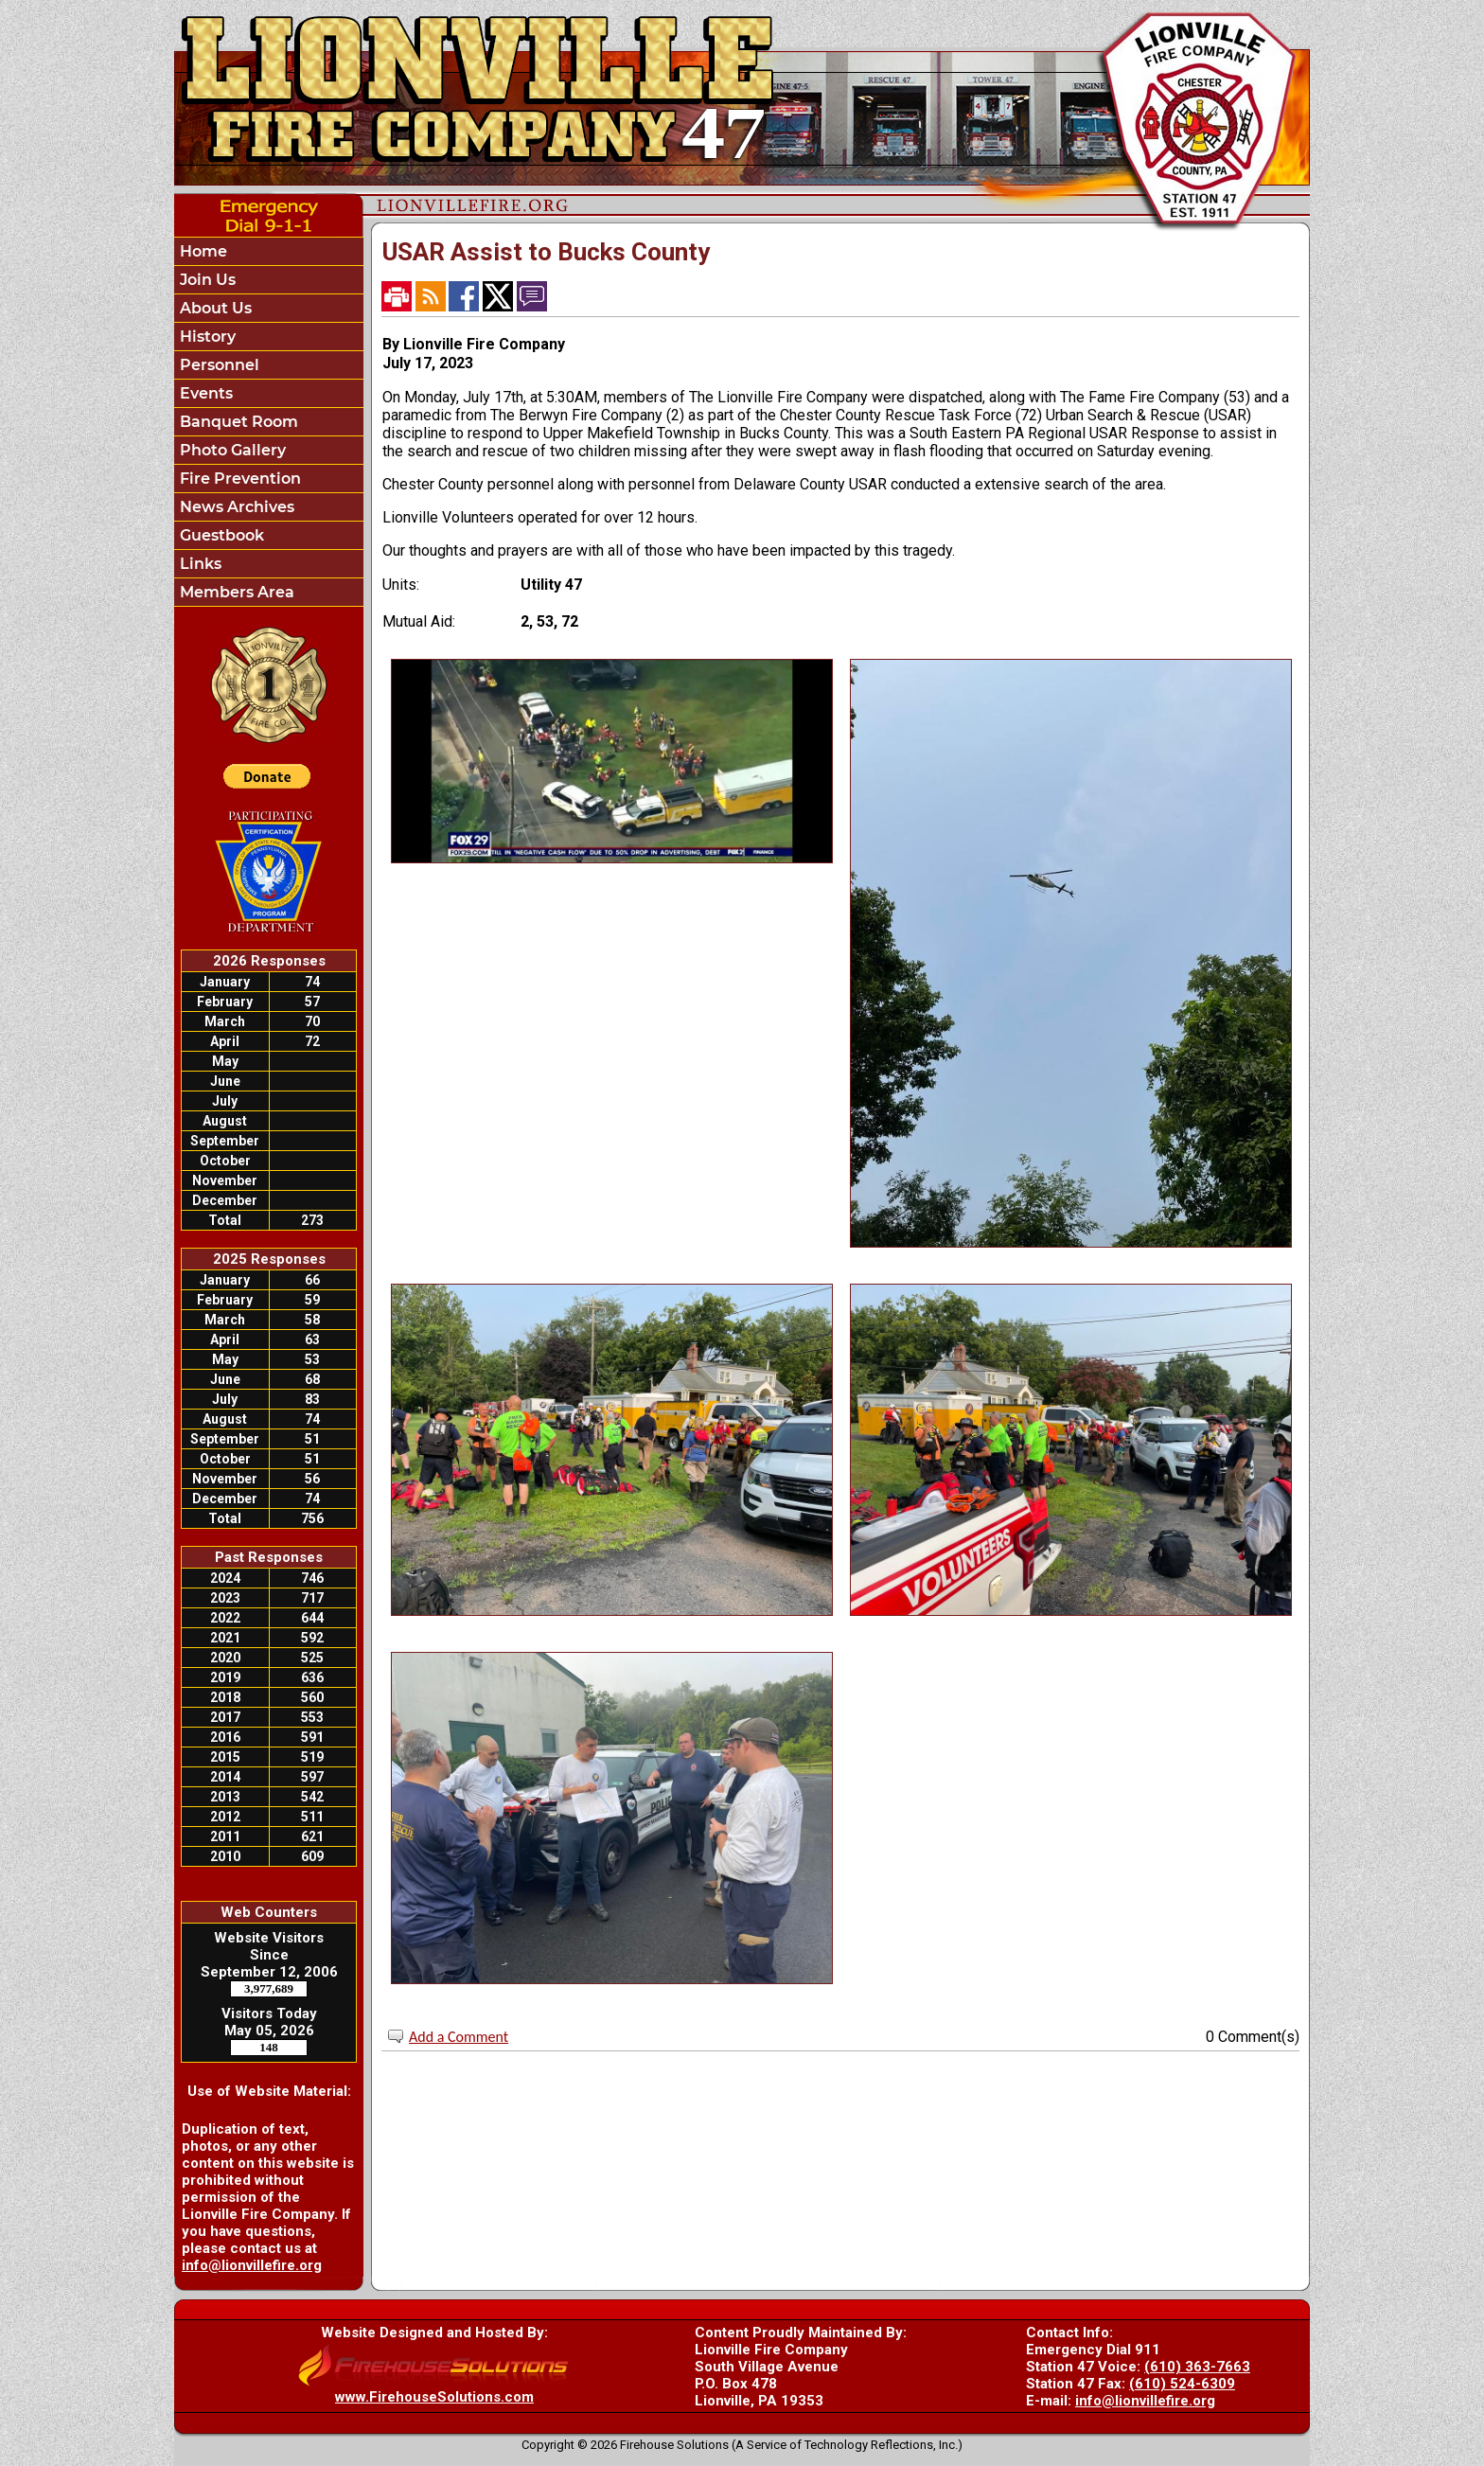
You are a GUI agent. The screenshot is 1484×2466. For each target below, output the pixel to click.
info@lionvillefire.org (252, 2265)
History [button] (206, 337)
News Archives (235, 507)
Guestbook (220, 535)
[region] (268, 422)
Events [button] (204, 393)
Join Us (206, 280)
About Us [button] (214, 308)
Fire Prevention (238, 479)
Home (201, 251)
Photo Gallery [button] (231, 450)
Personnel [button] (217, 365)
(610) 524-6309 (1182, 2383)
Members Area (235, 592)
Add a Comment (458, 2037)
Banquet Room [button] (237, 422)
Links (198, 564)
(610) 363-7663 (1197, 2366)
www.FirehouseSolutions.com (434, 2396)
